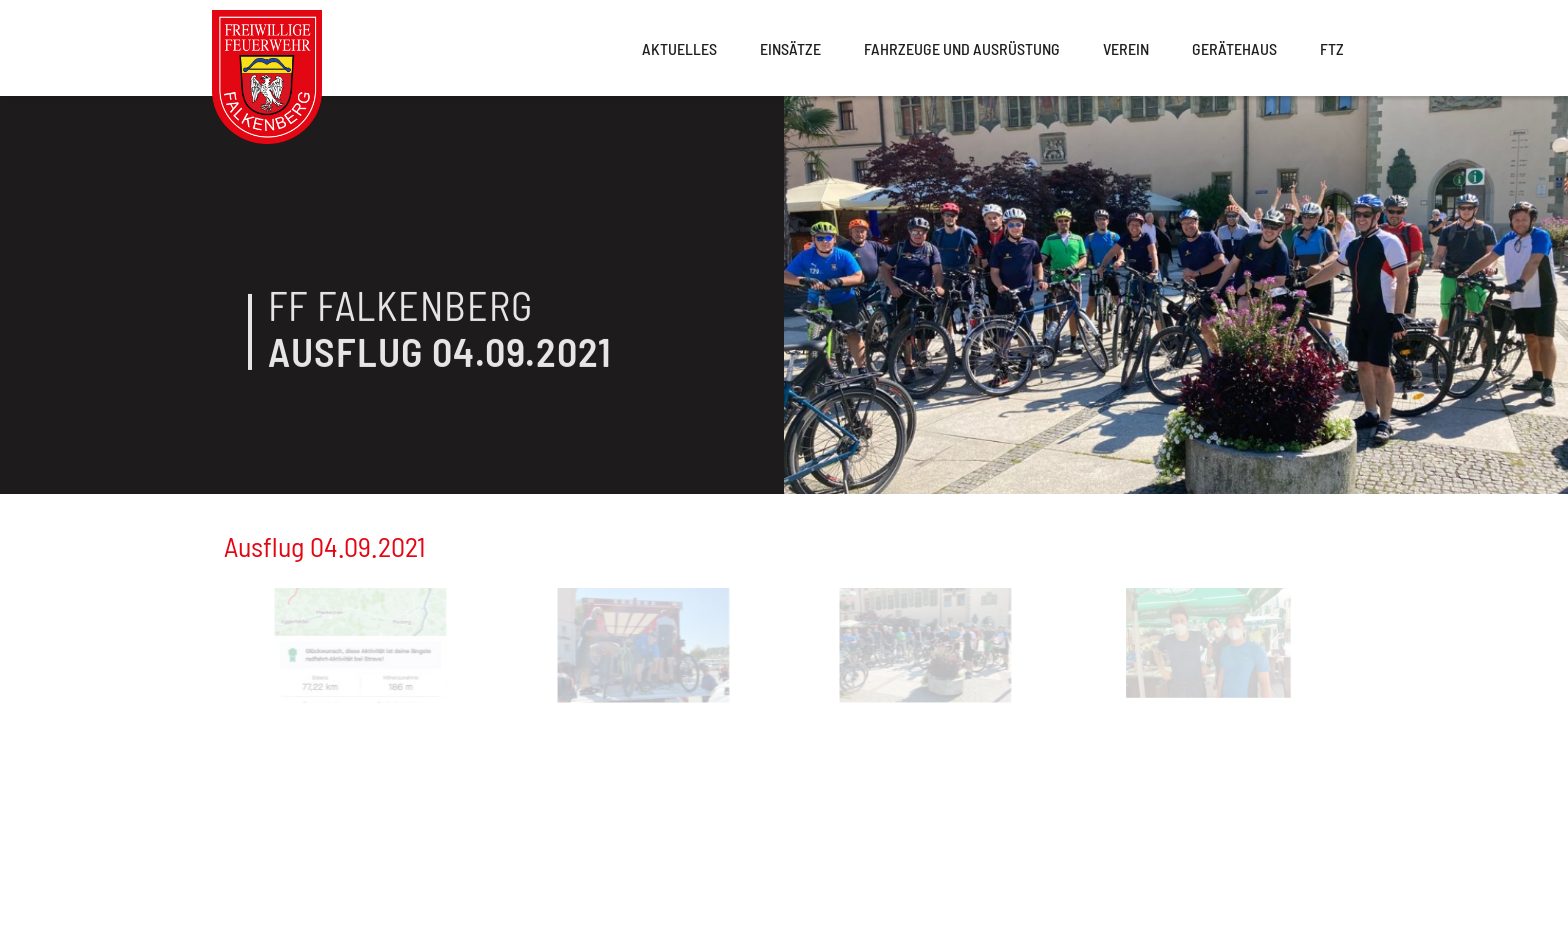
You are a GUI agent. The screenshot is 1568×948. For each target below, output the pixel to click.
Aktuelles (679, 48)
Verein (1126, 48)
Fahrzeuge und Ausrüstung (962, 48)
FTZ (1332, 48)
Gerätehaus (1234, 48)
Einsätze (790, 48)
